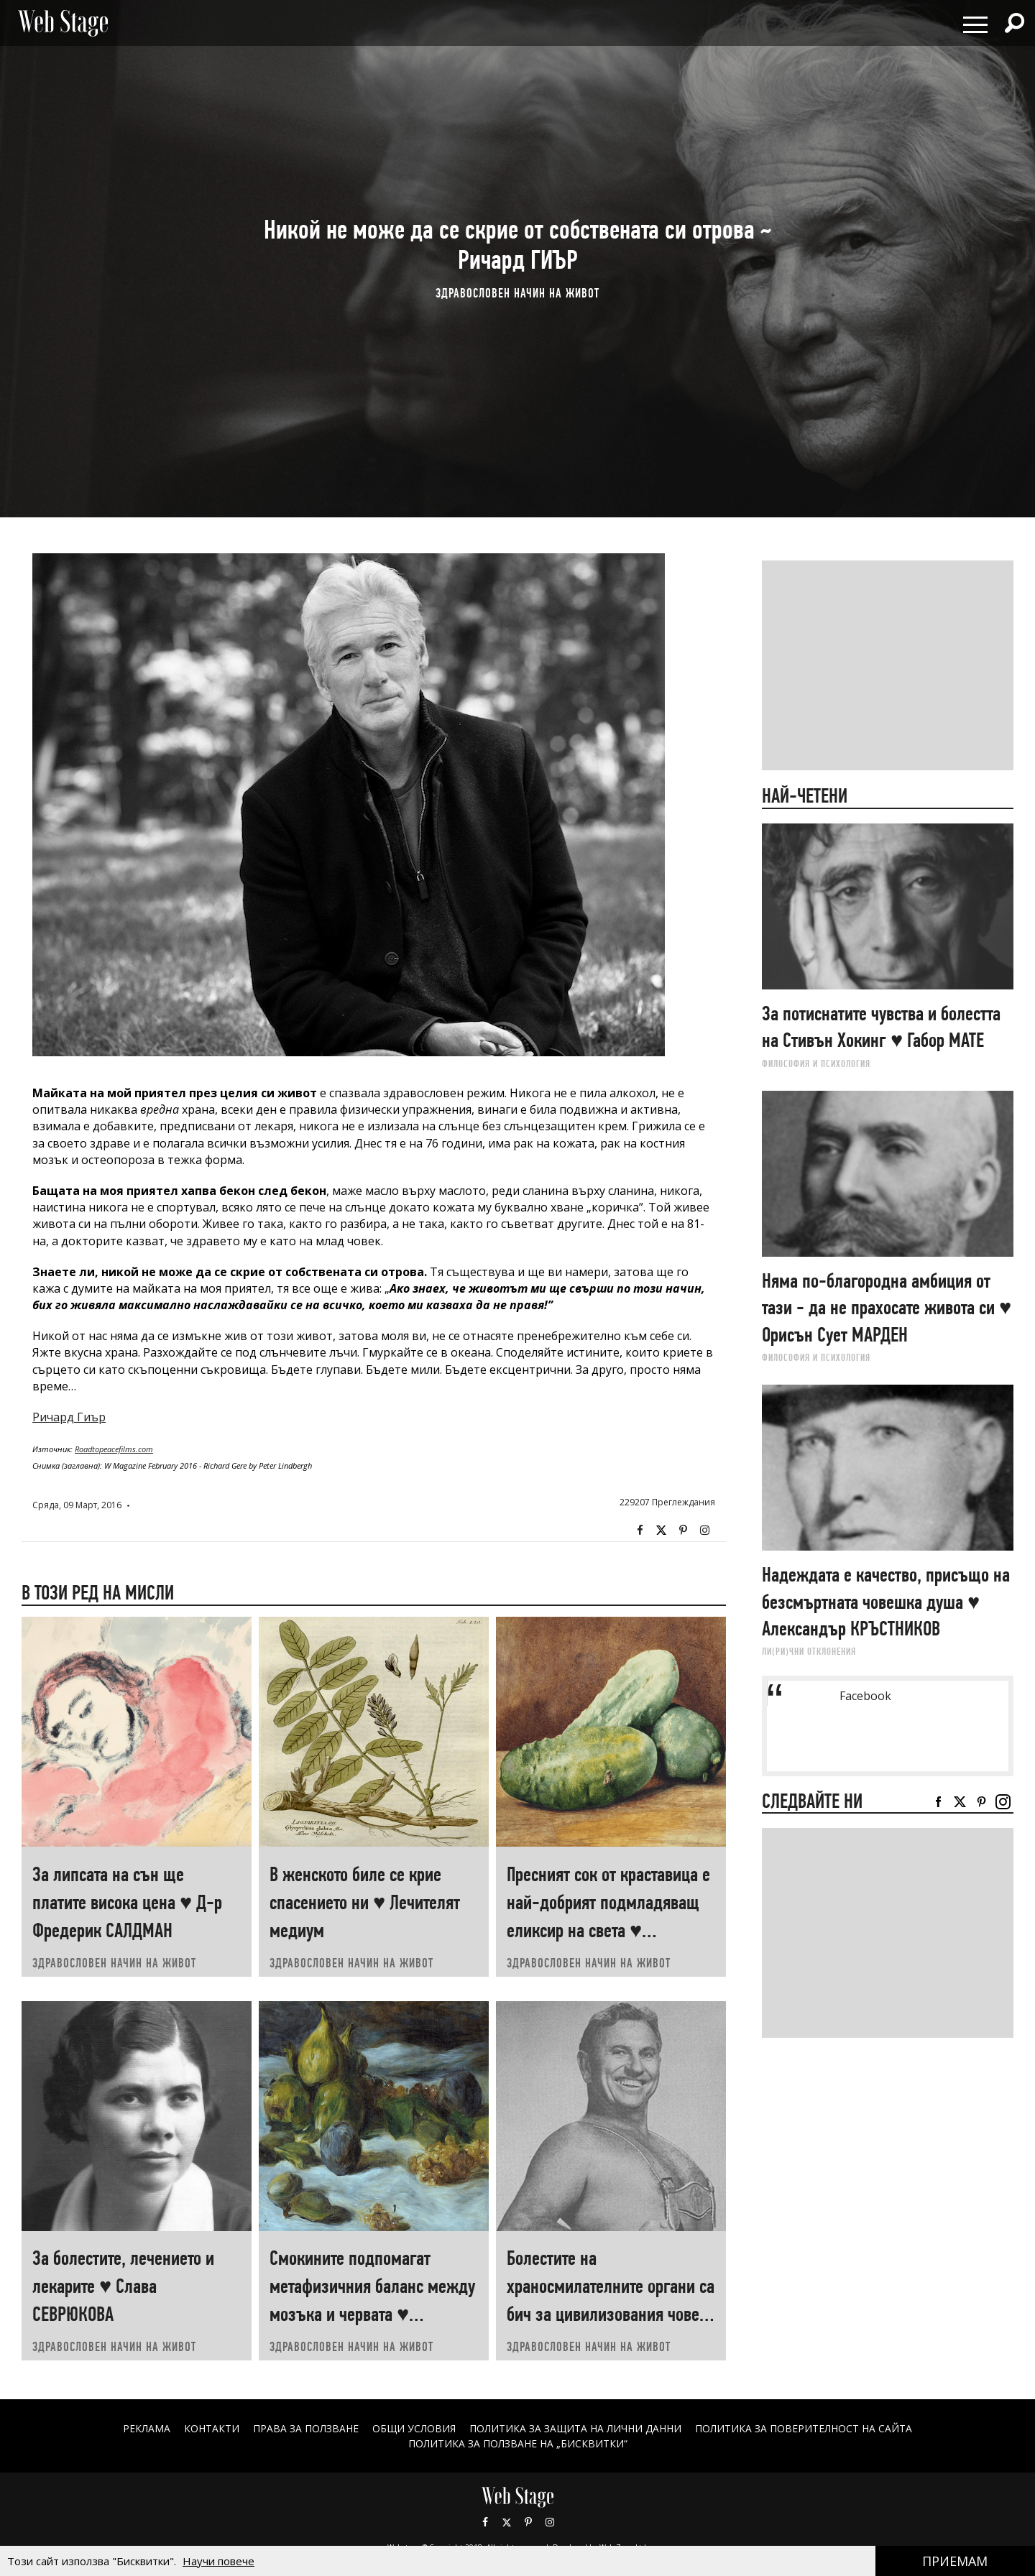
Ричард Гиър (69, 1417)
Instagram (704, 1530)
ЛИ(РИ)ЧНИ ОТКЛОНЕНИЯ (809, 1651)
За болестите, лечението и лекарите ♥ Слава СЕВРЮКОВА (123, 2286)
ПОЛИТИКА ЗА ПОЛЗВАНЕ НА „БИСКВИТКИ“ (517, 2443)
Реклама (146, 2428)
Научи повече (218, 2561)
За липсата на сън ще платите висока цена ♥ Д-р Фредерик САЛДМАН (127, 1902)
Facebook (639, 1530)
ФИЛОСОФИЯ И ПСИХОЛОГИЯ (816, 1063)
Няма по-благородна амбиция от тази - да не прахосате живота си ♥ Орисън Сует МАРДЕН (886, 1308)
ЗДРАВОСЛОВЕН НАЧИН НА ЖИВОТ (517, 292)
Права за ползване (305, 2428)
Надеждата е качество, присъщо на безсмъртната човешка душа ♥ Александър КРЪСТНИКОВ (886, 1601)
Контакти (211, 2428)
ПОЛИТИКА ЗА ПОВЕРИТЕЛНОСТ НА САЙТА (804, 2428)
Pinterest (528, 2522)
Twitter (661, 1530)
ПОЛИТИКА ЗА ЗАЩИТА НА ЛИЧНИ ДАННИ (575, 2428)
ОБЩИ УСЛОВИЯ (414, 2428)
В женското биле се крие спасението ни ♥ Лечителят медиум (365, 1902)
